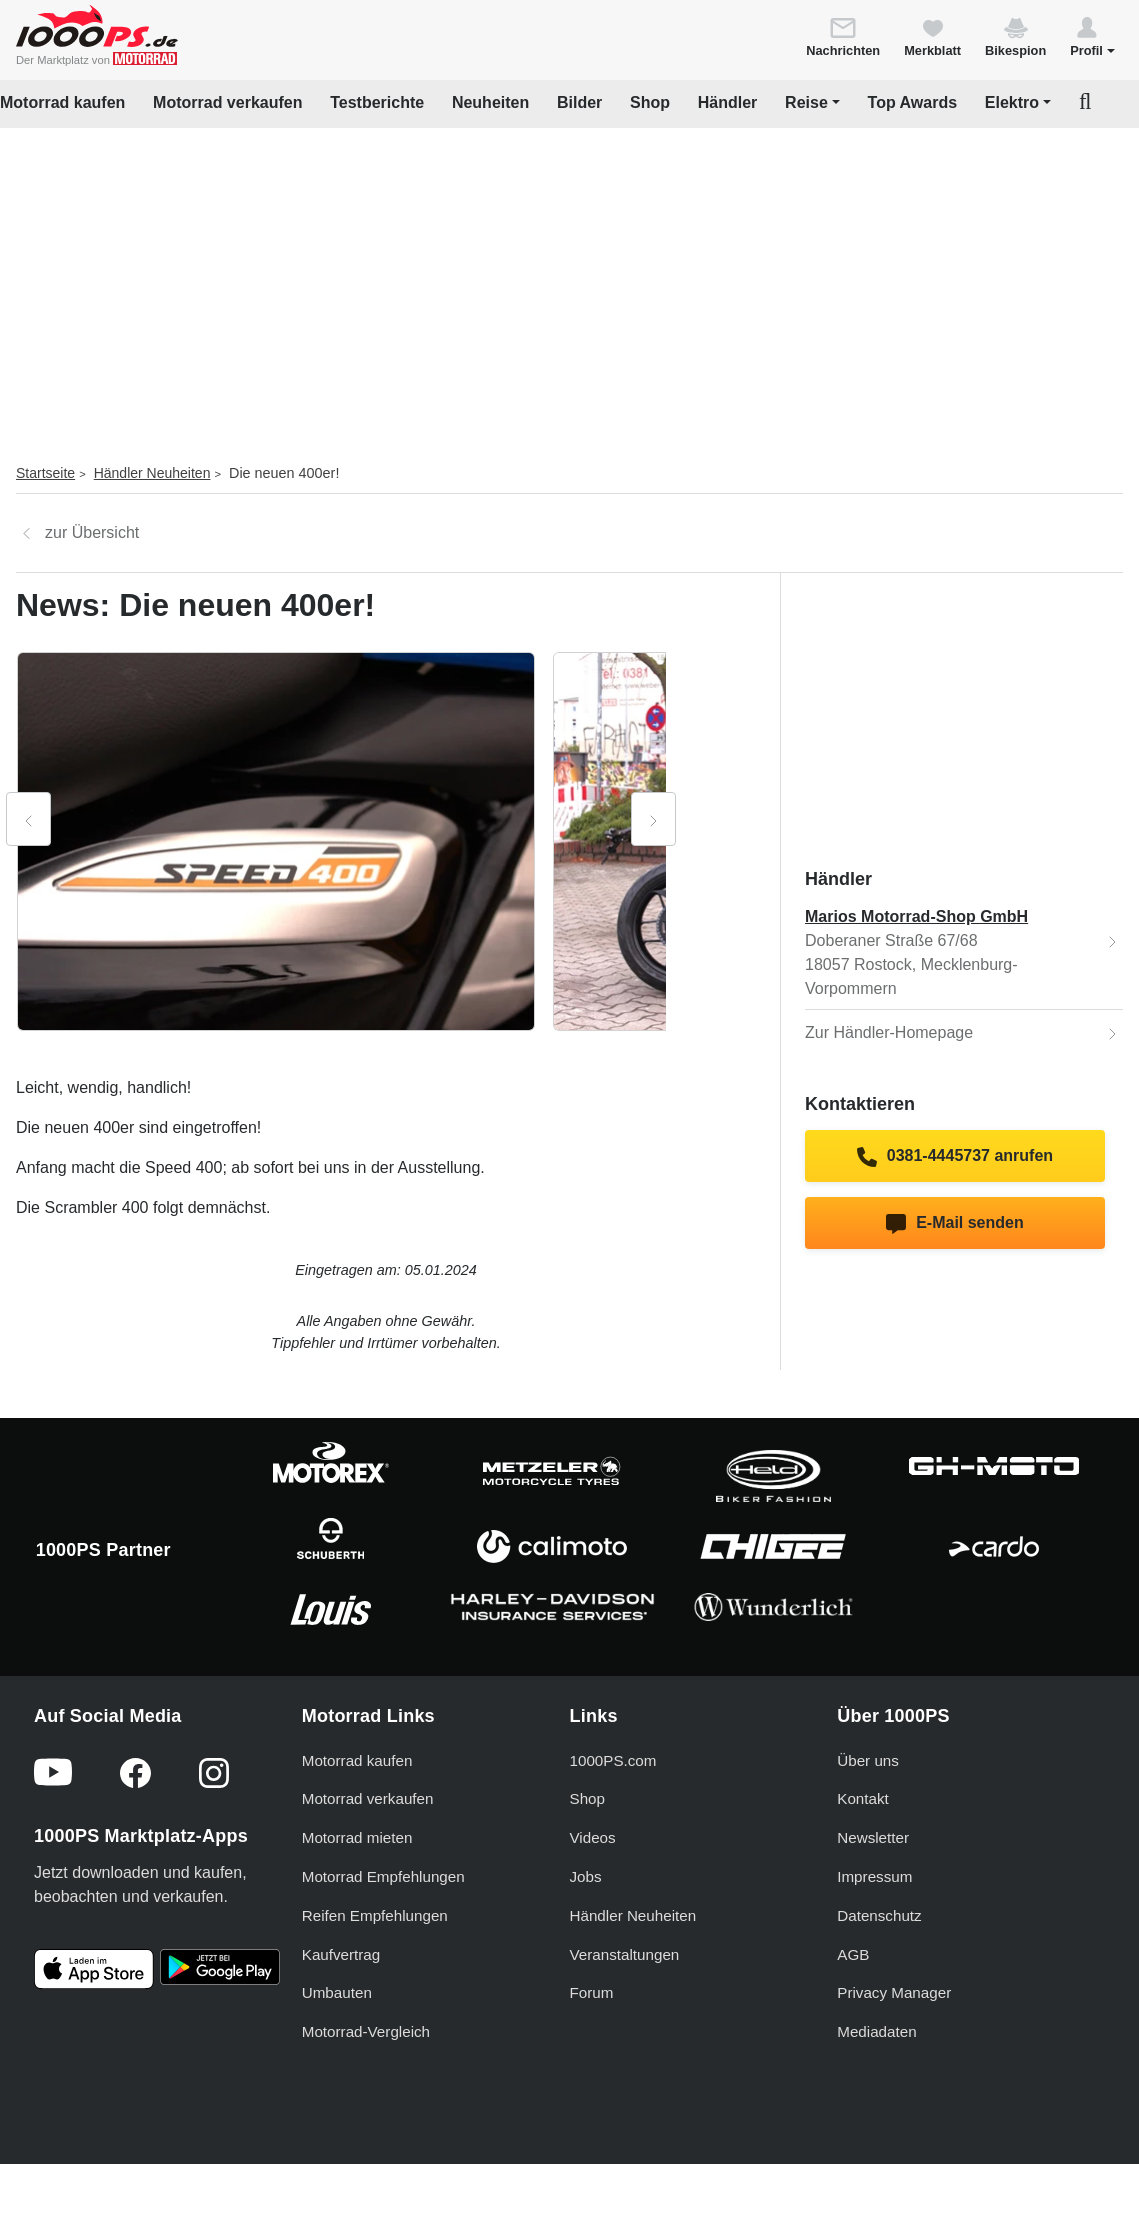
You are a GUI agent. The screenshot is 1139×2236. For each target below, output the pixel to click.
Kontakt (863, 1798)
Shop (650, 102)
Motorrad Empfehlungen (383, 1876)
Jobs (586, 1876)
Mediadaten (876, 2031)
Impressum (874, 1876)
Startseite (45, 473)
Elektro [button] (1012, 102)
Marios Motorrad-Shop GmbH (916, 916)
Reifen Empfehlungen (375, 1915)
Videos (593, 1837)
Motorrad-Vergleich (366, 2031)
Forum (592, 1992)
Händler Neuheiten (152, 473)
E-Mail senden (954, 1224)
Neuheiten (490, 102)
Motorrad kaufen (62, 102)
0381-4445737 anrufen (955, 1157)
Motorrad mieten (357, 1837)
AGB (853, 1954)
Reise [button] (806, 102)
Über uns (868, 1760)
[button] (1092, 36)
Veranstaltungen (625, 1954)
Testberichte (377, 102)
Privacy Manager (894, 1992)
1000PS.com (613, 1760)
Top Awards (913, 102)
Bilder (579, 102)
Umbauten (337, 1992)
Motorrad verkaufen (227, 102)
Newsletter (873, 1837)
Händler (728, 102)
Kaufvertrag (341, 1954)
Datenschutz (879, 1915)
